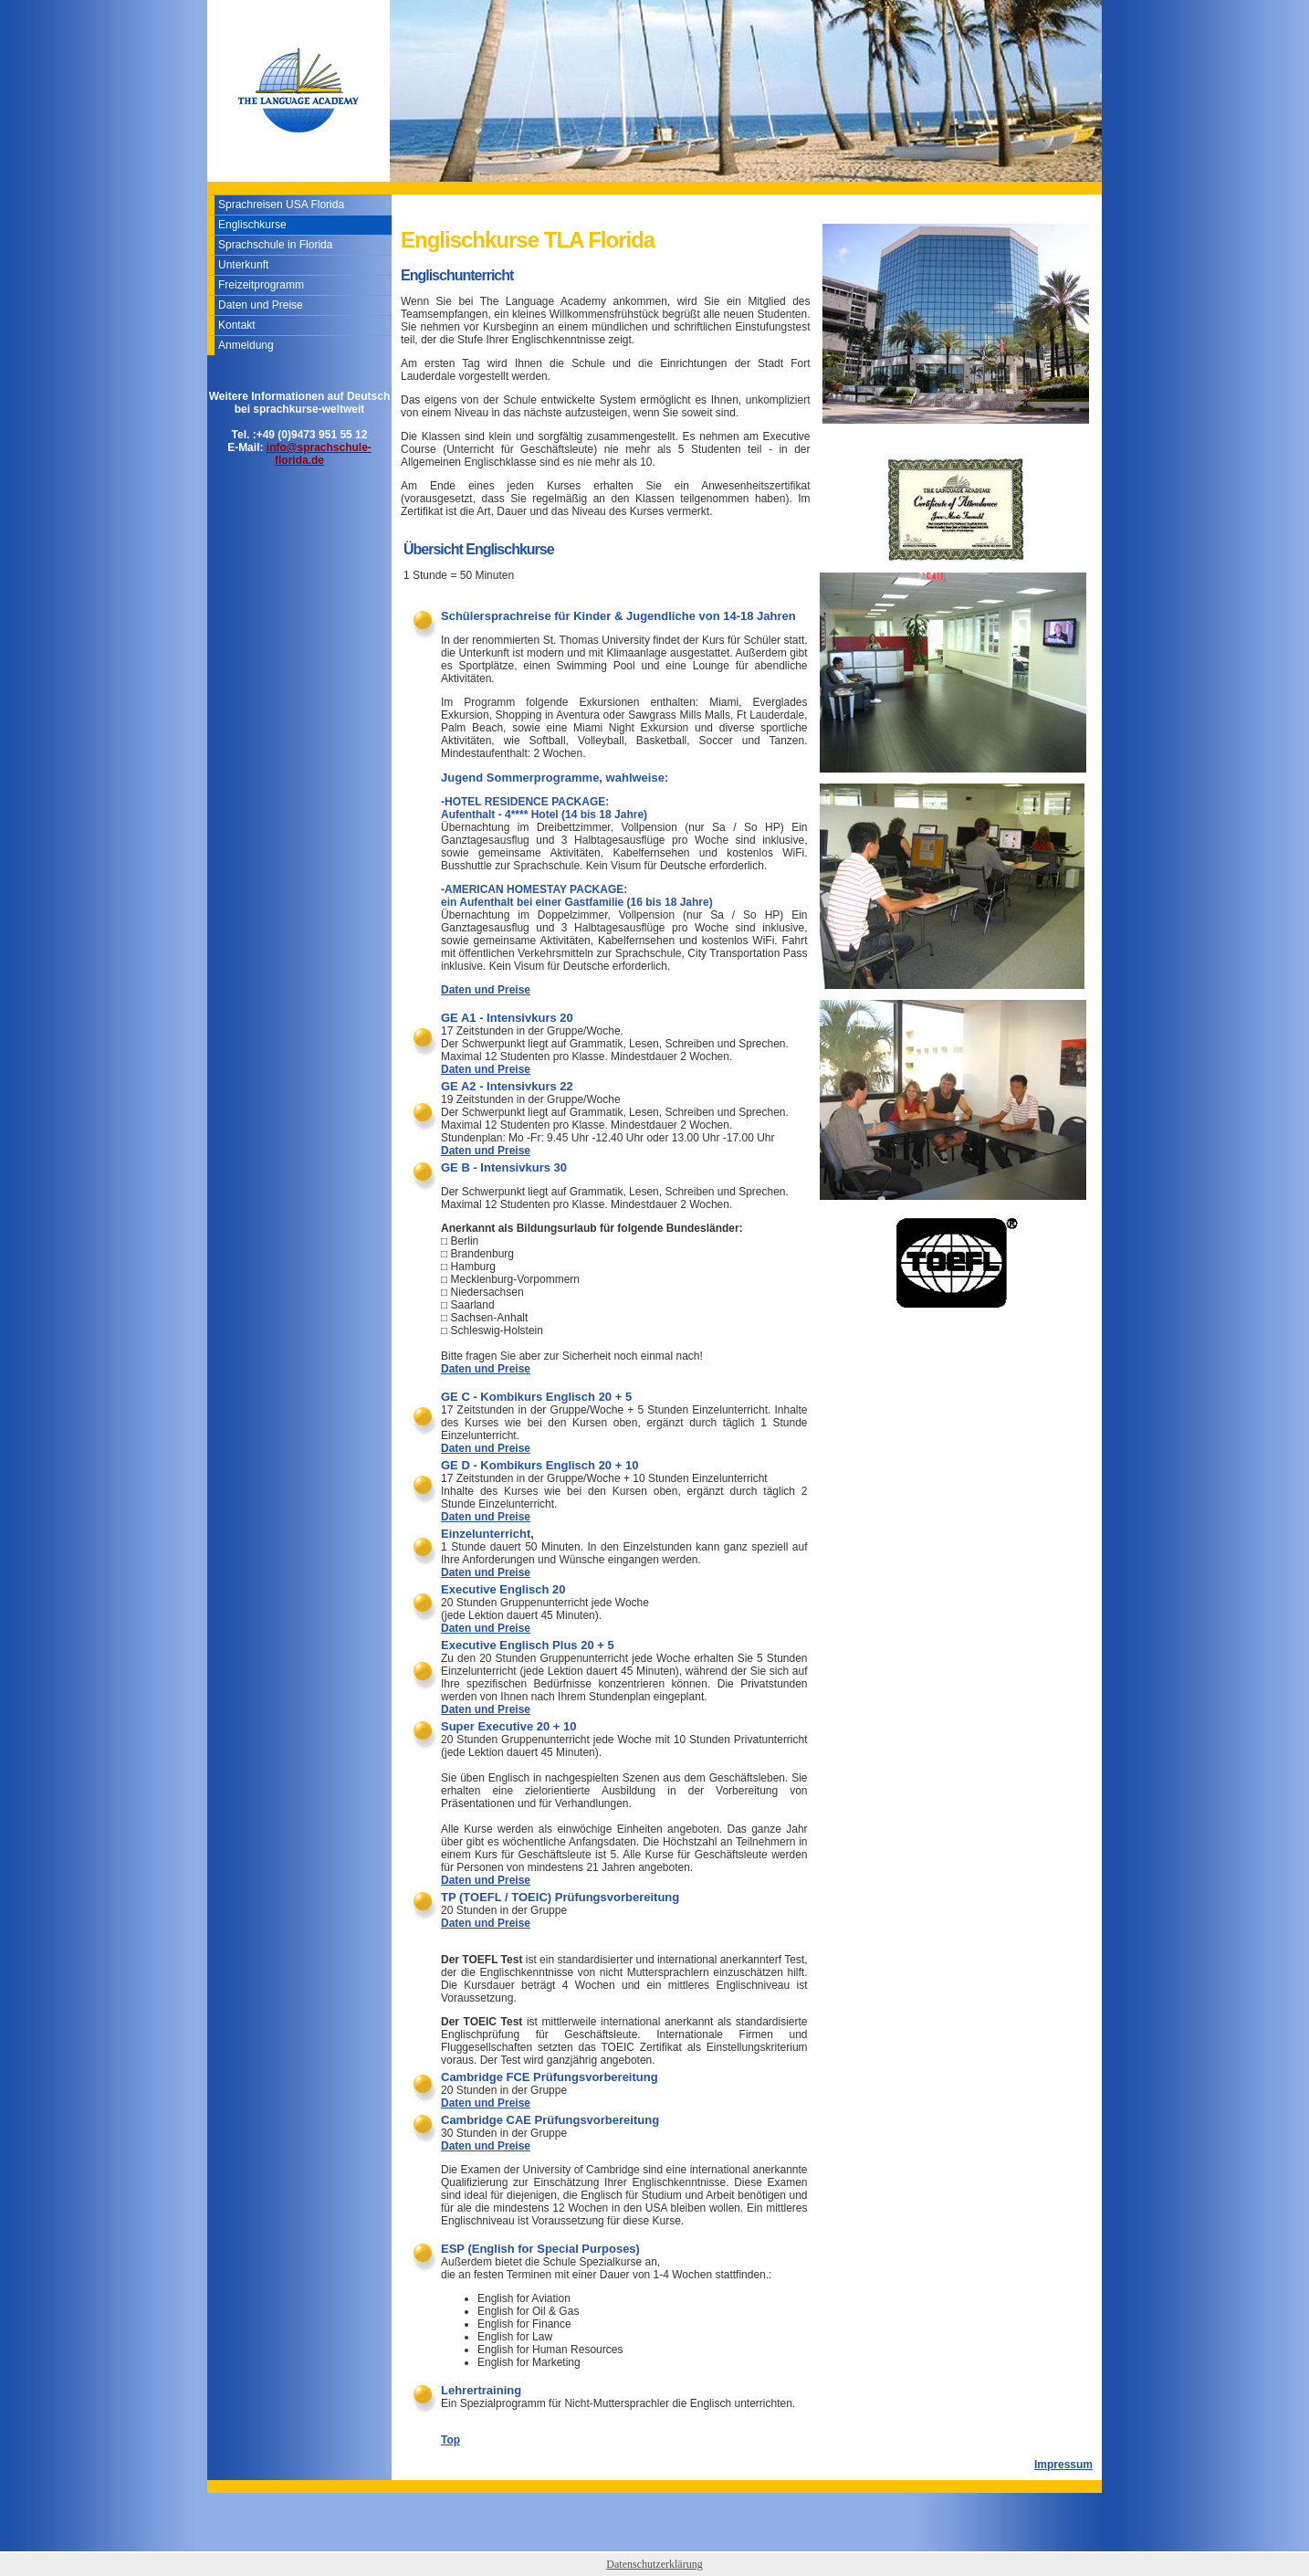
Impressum (1063, 2464)
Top (450, 2440)
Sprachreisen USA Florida (281, 204)
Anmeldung (246, 345)
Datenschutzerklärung (654, 2564)
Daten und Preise (260, 305)
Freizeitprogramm (261, 285)
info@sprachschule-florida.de (319, 454)
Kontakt (237, 325)
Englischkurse (252, 224)
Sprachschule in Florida (275, 244)
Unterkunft (243, 264)
